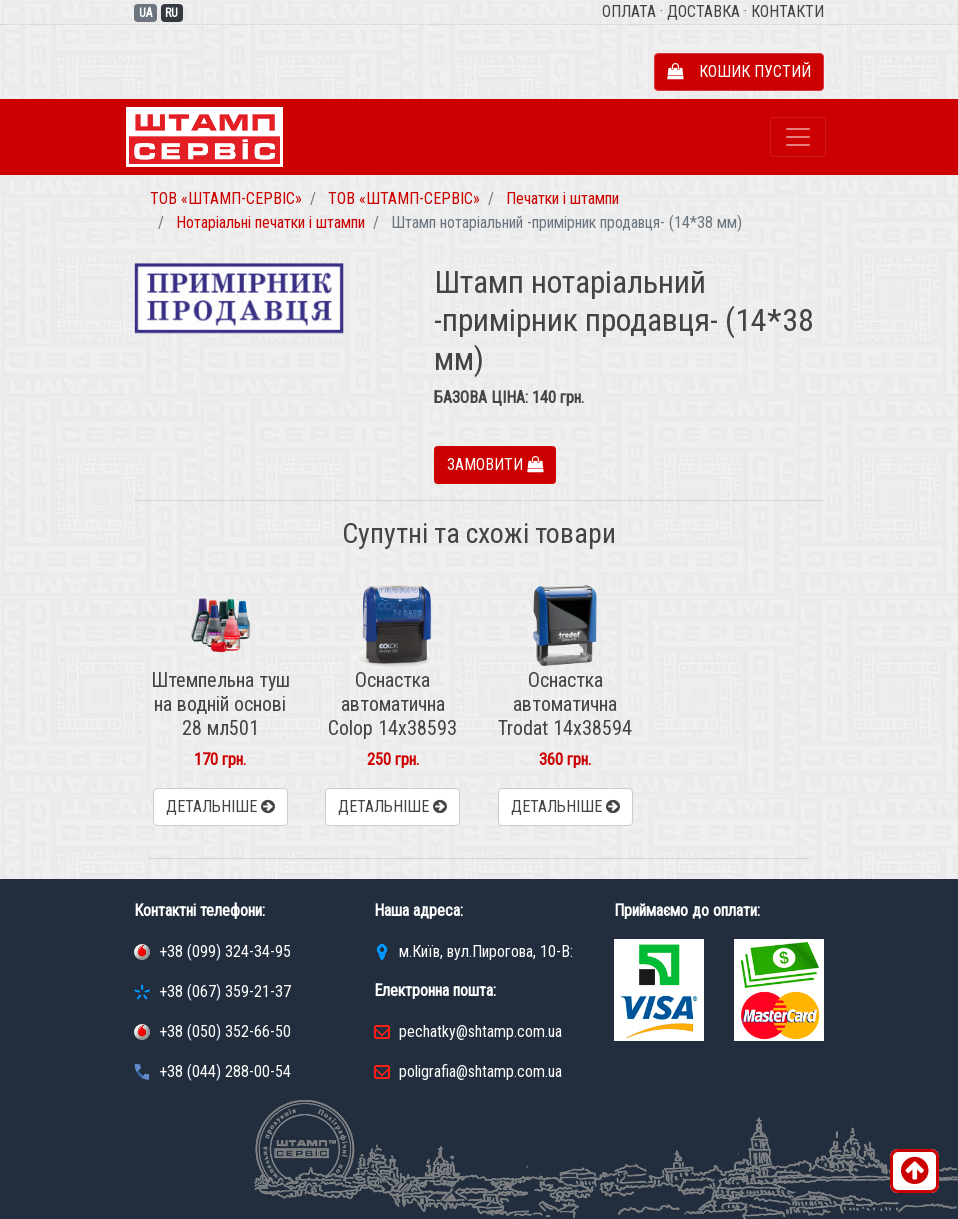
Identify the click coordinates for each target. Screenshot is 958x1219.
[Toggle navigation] (798, 137)
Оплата (629, 11)
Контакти (787, 11)
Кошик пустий (739, 71)
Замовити (495, 464)
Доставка (703, 11)
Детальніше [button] (220, 806)
